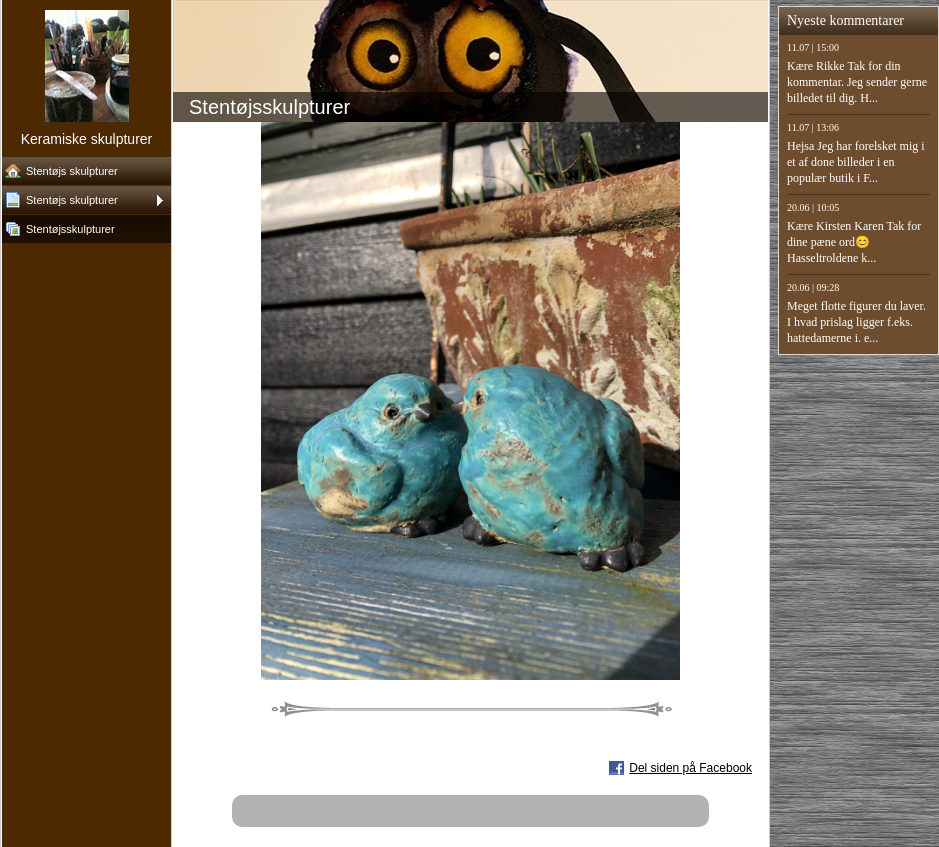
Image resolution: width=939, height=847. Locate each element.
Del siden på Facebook (690, 768)
